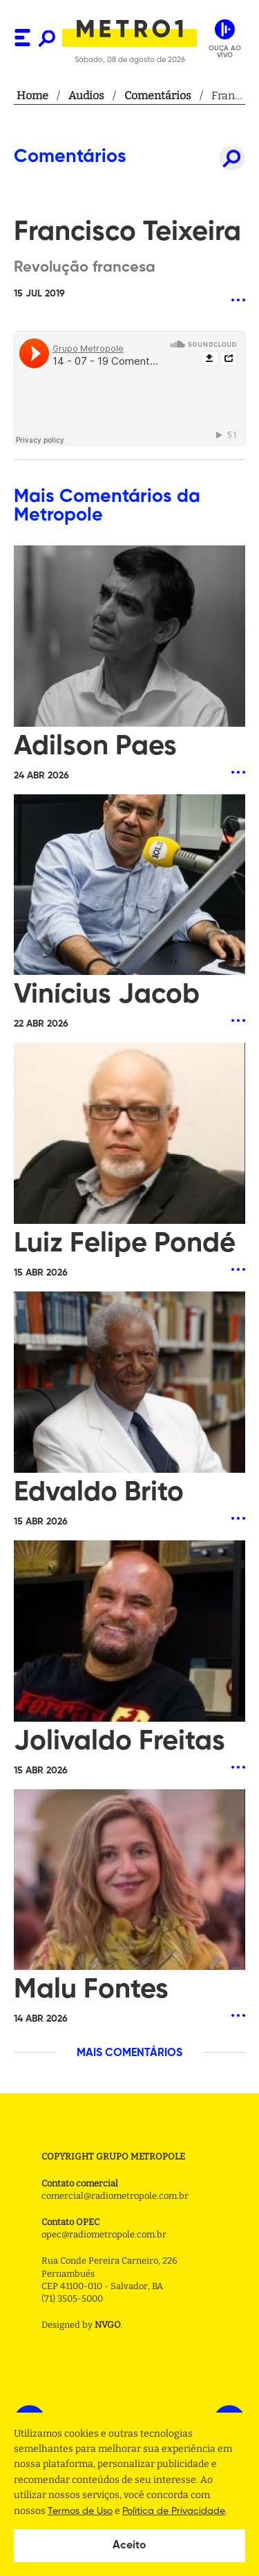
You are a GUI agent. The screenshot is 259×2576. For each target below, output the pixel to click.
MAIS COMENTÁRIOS (129, 2053)
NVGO (108, 2325)
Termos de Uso (80, 2511)
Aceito (129, 2545)
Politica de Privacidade (173, 2511)
